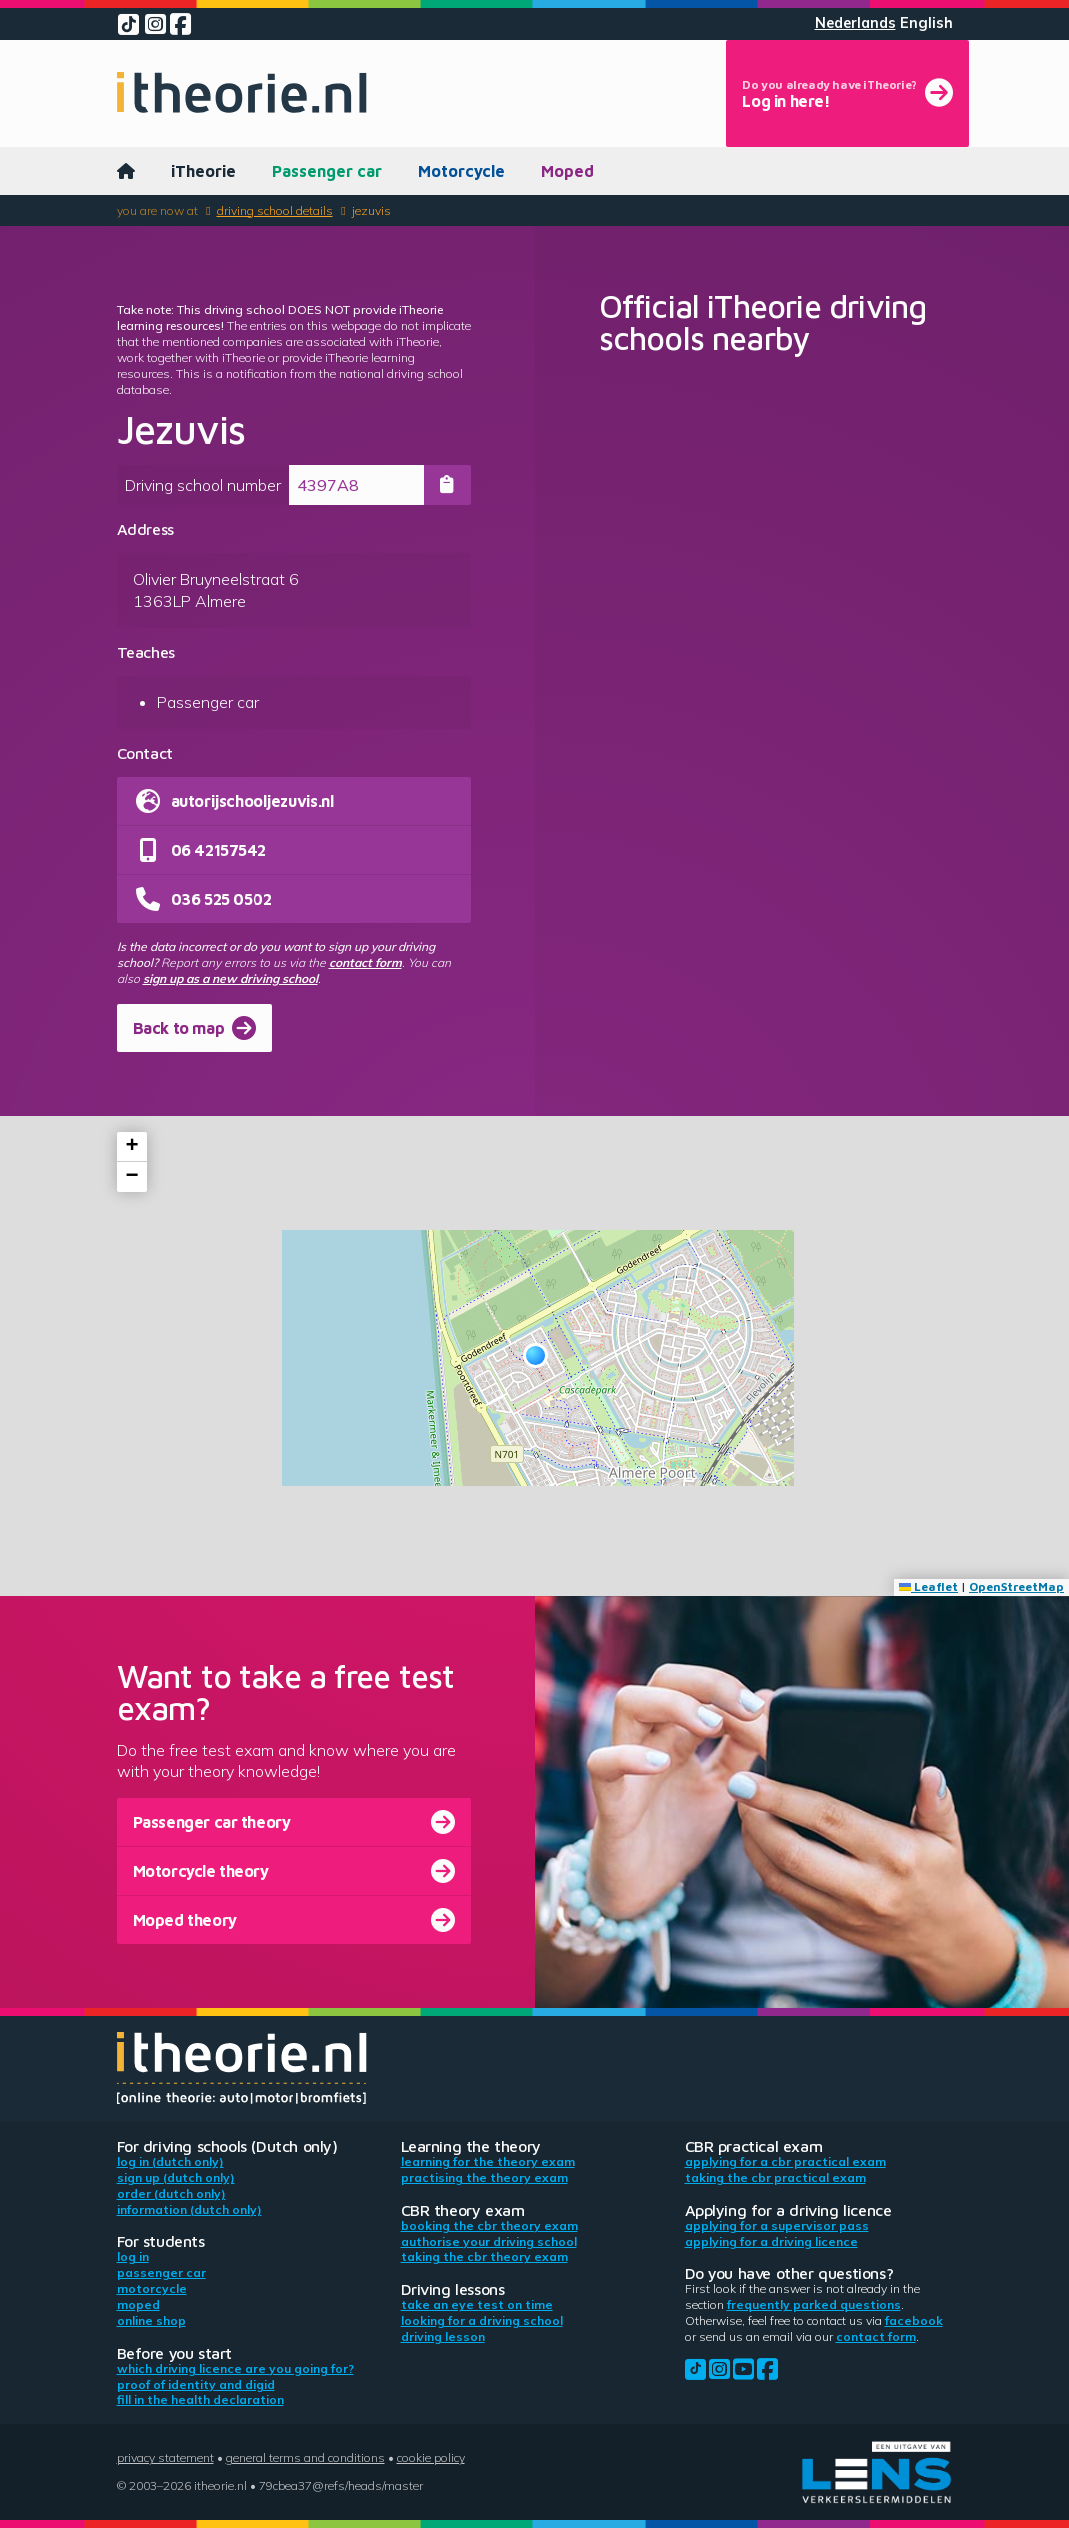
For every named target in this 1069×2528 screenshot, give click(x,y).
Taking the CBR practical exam (775, 2177)
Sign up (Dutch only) (176, 2177)
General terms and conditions (305, 2457)
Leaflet (928, 1586)
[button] (535, 1355)
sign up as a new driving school (230, 978)
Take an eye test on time (477, 2304)
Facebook (914, 2320)
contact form (365, 962)
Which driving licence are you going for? (235, 2368)
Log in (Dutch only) (170, 2161)
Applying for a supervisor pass (777, 2225)
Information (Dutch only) (189, 2209)
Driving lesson (443, 2336)
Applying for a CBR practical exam (785, 2161)
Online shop (151, 2320)
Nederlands (855, 23)
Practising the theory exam (484, 2177)
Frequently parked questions (814, 2304)
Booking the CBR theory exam (489, 2225)
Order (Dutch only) (171, 2193)
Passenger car (327, 171)
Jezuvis (371, 210)
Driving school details (275, 210)
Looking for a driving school (482, 2320)
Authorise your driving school (489, 2241)
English (926, 23)
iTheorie (203, 171)
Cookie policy (431, 2457)
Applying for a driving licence (771, 2241)
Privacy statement (165, 2457)
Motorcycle (461, 171)
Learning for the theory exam (488, 2161)
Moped (567, 171)
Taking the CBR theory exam (484, 2256)
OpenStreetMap (1016, 1586)
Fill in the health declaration (200, 2399)
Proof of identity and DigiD (196, 2384)
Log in (133, 2256)
